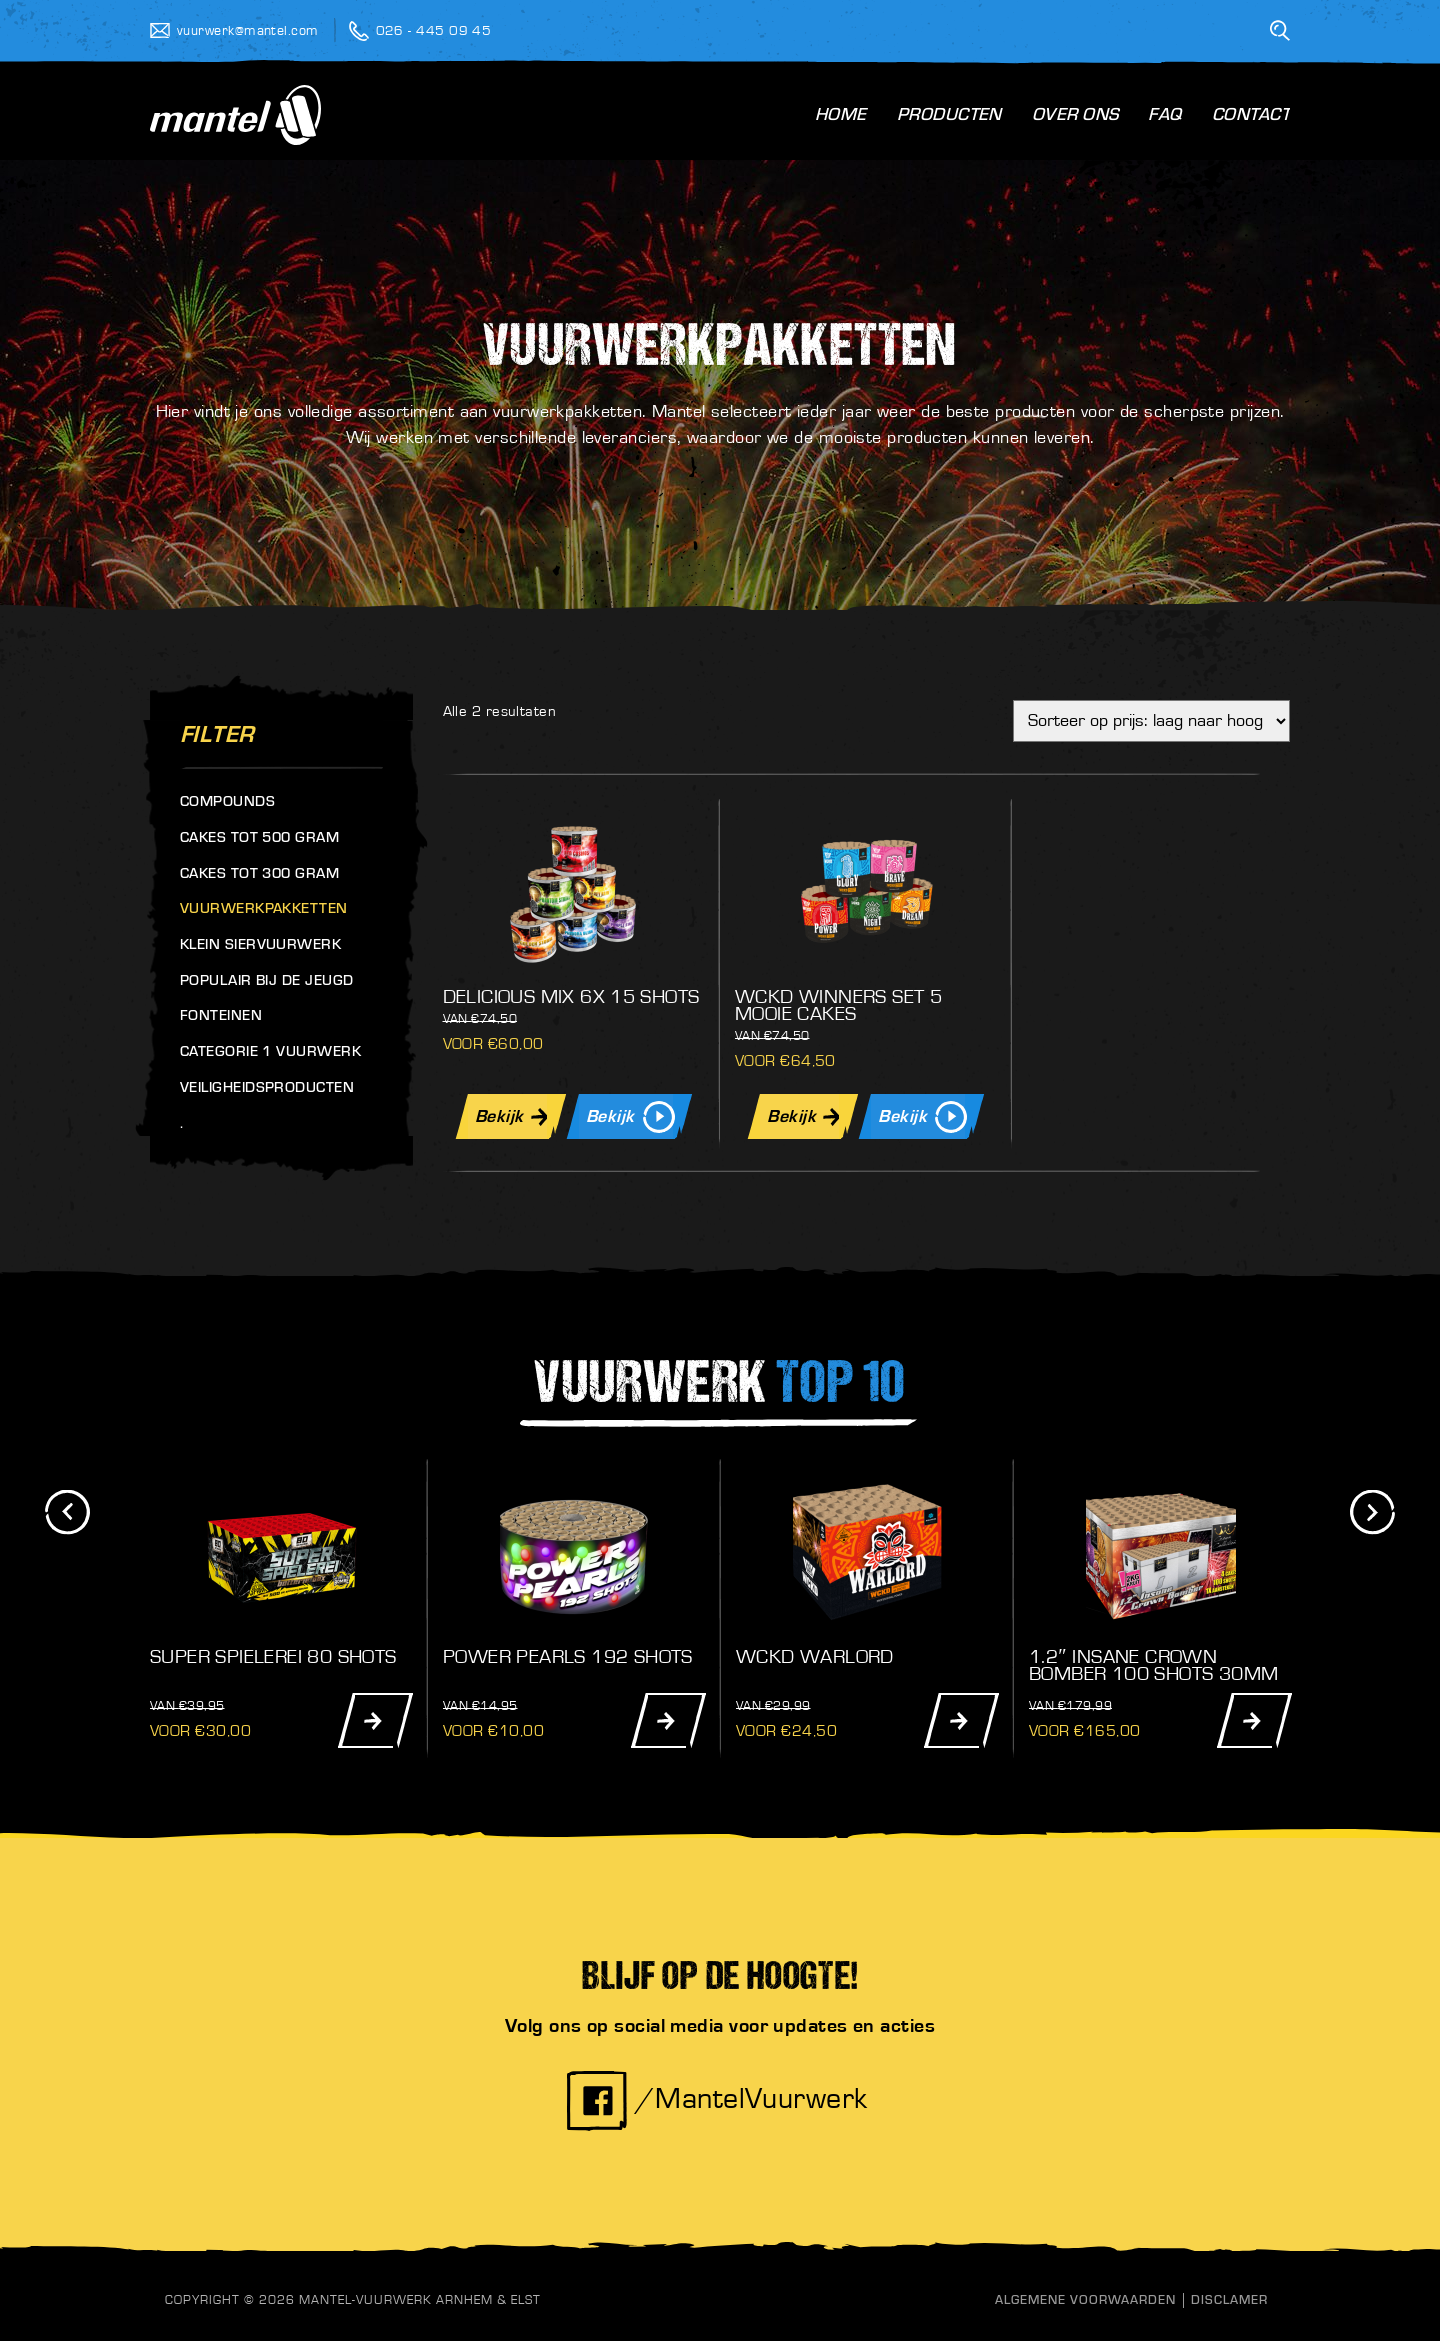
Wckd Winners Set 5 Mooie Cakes (838, 1005)
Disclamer (1229, 2301)
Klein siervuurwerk (260, 946)
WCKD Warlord (815, 1657)
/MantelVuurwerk (717, 2099)
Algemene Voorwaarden (1085, 2301)
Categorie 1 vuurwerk (270, 1053)
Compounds (227, 803)
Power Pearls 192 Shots (568, 1657)
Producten (949, 117)
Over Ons (1075, 117)
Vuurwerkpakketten (264, 910)
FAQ (1164, 117)
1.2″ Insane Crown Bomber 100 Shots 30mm (1153, 1665)
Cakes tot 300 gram (259, 875)
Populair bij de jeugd (266, 982)
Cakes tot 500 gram (259, 839)
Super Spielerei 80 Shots (273, 1657)
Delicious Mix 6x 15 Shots (571, 997)
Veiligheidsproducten (267, 1089)
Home (841, 117)
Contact (1251, 117)
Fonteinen (221, 1017)
